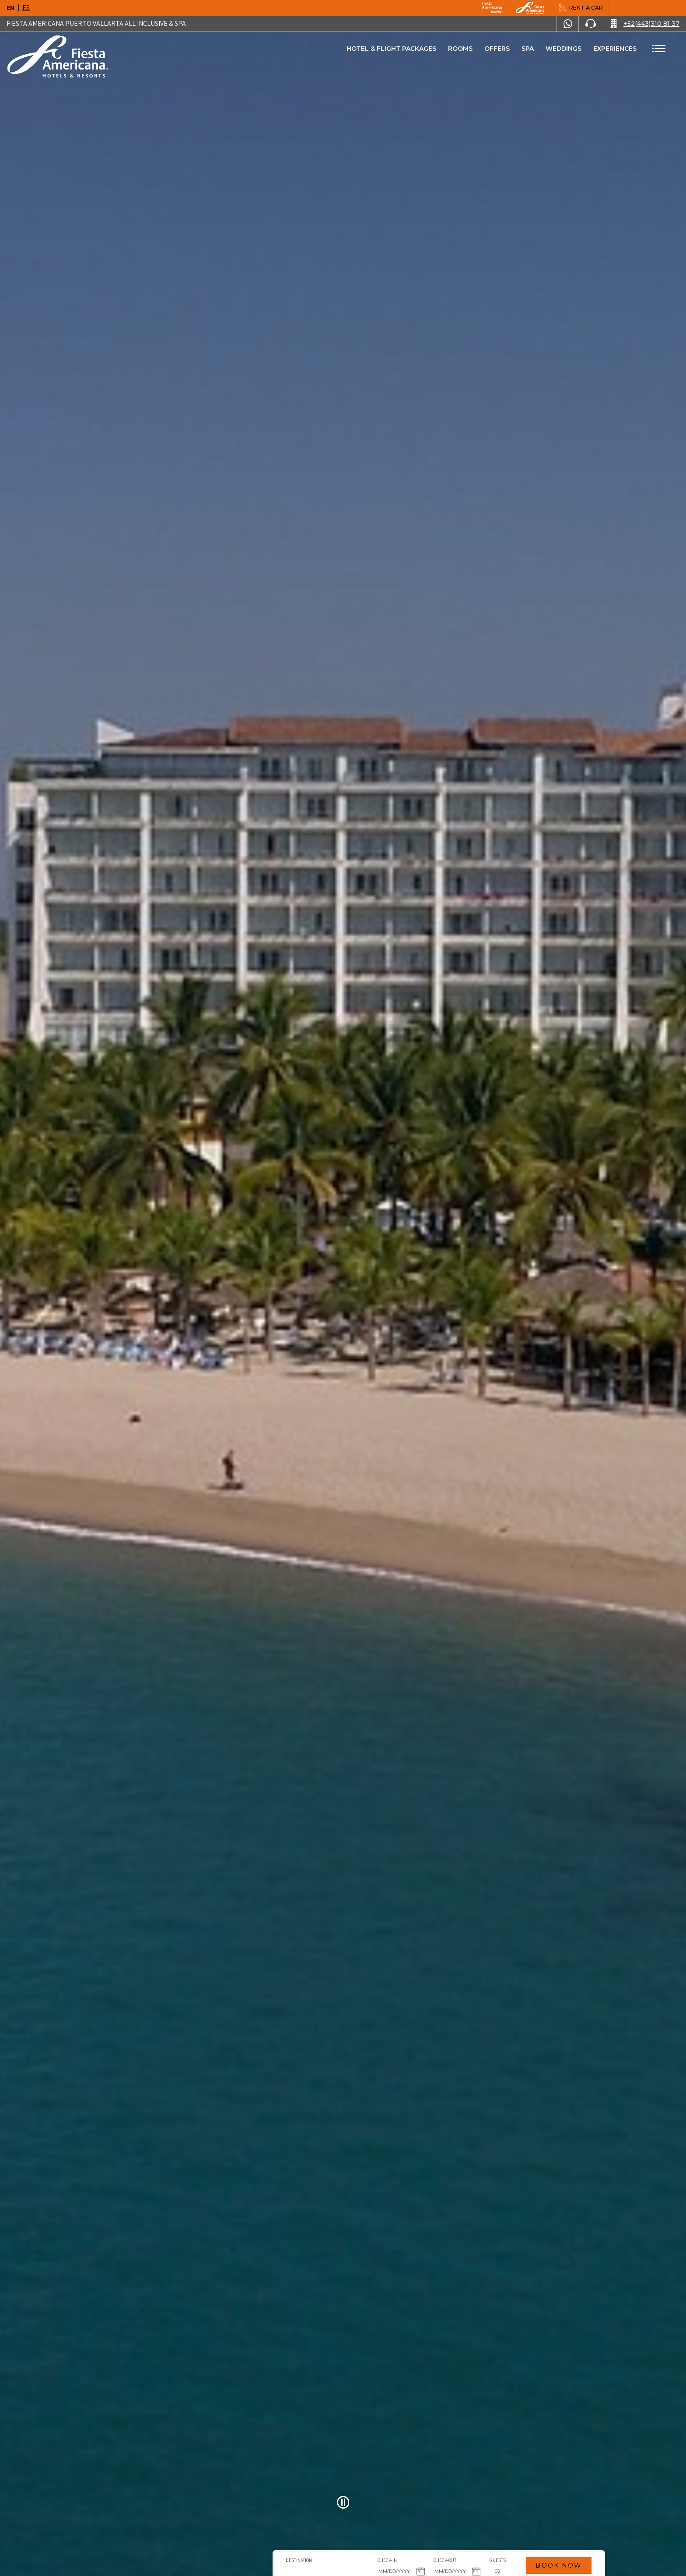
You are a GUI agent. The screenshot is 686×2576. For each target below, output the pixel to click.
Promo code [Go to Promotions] (476, 2544)
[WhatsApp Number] (568, 24)
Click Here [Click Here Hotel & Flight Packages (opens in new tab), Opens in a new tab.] (311, 2561)
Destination (203, 2525)
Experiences (615, 49)
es (26, 8)
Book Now (463, 2530)
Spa (528, 49)
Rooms (460, 49)
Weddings (563, 49)
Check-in (291, 2525)
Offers (497, 49)
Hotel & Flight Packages (391, 52)
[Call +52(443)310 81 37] (644, 24)
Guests (402, 2525)
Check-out (349, 2525)
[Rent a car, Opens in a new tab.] (580, 8)
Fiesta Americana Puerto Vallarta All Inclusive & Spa (96, 23)
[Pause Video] (343, 2502)
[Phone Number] (590, 24)
